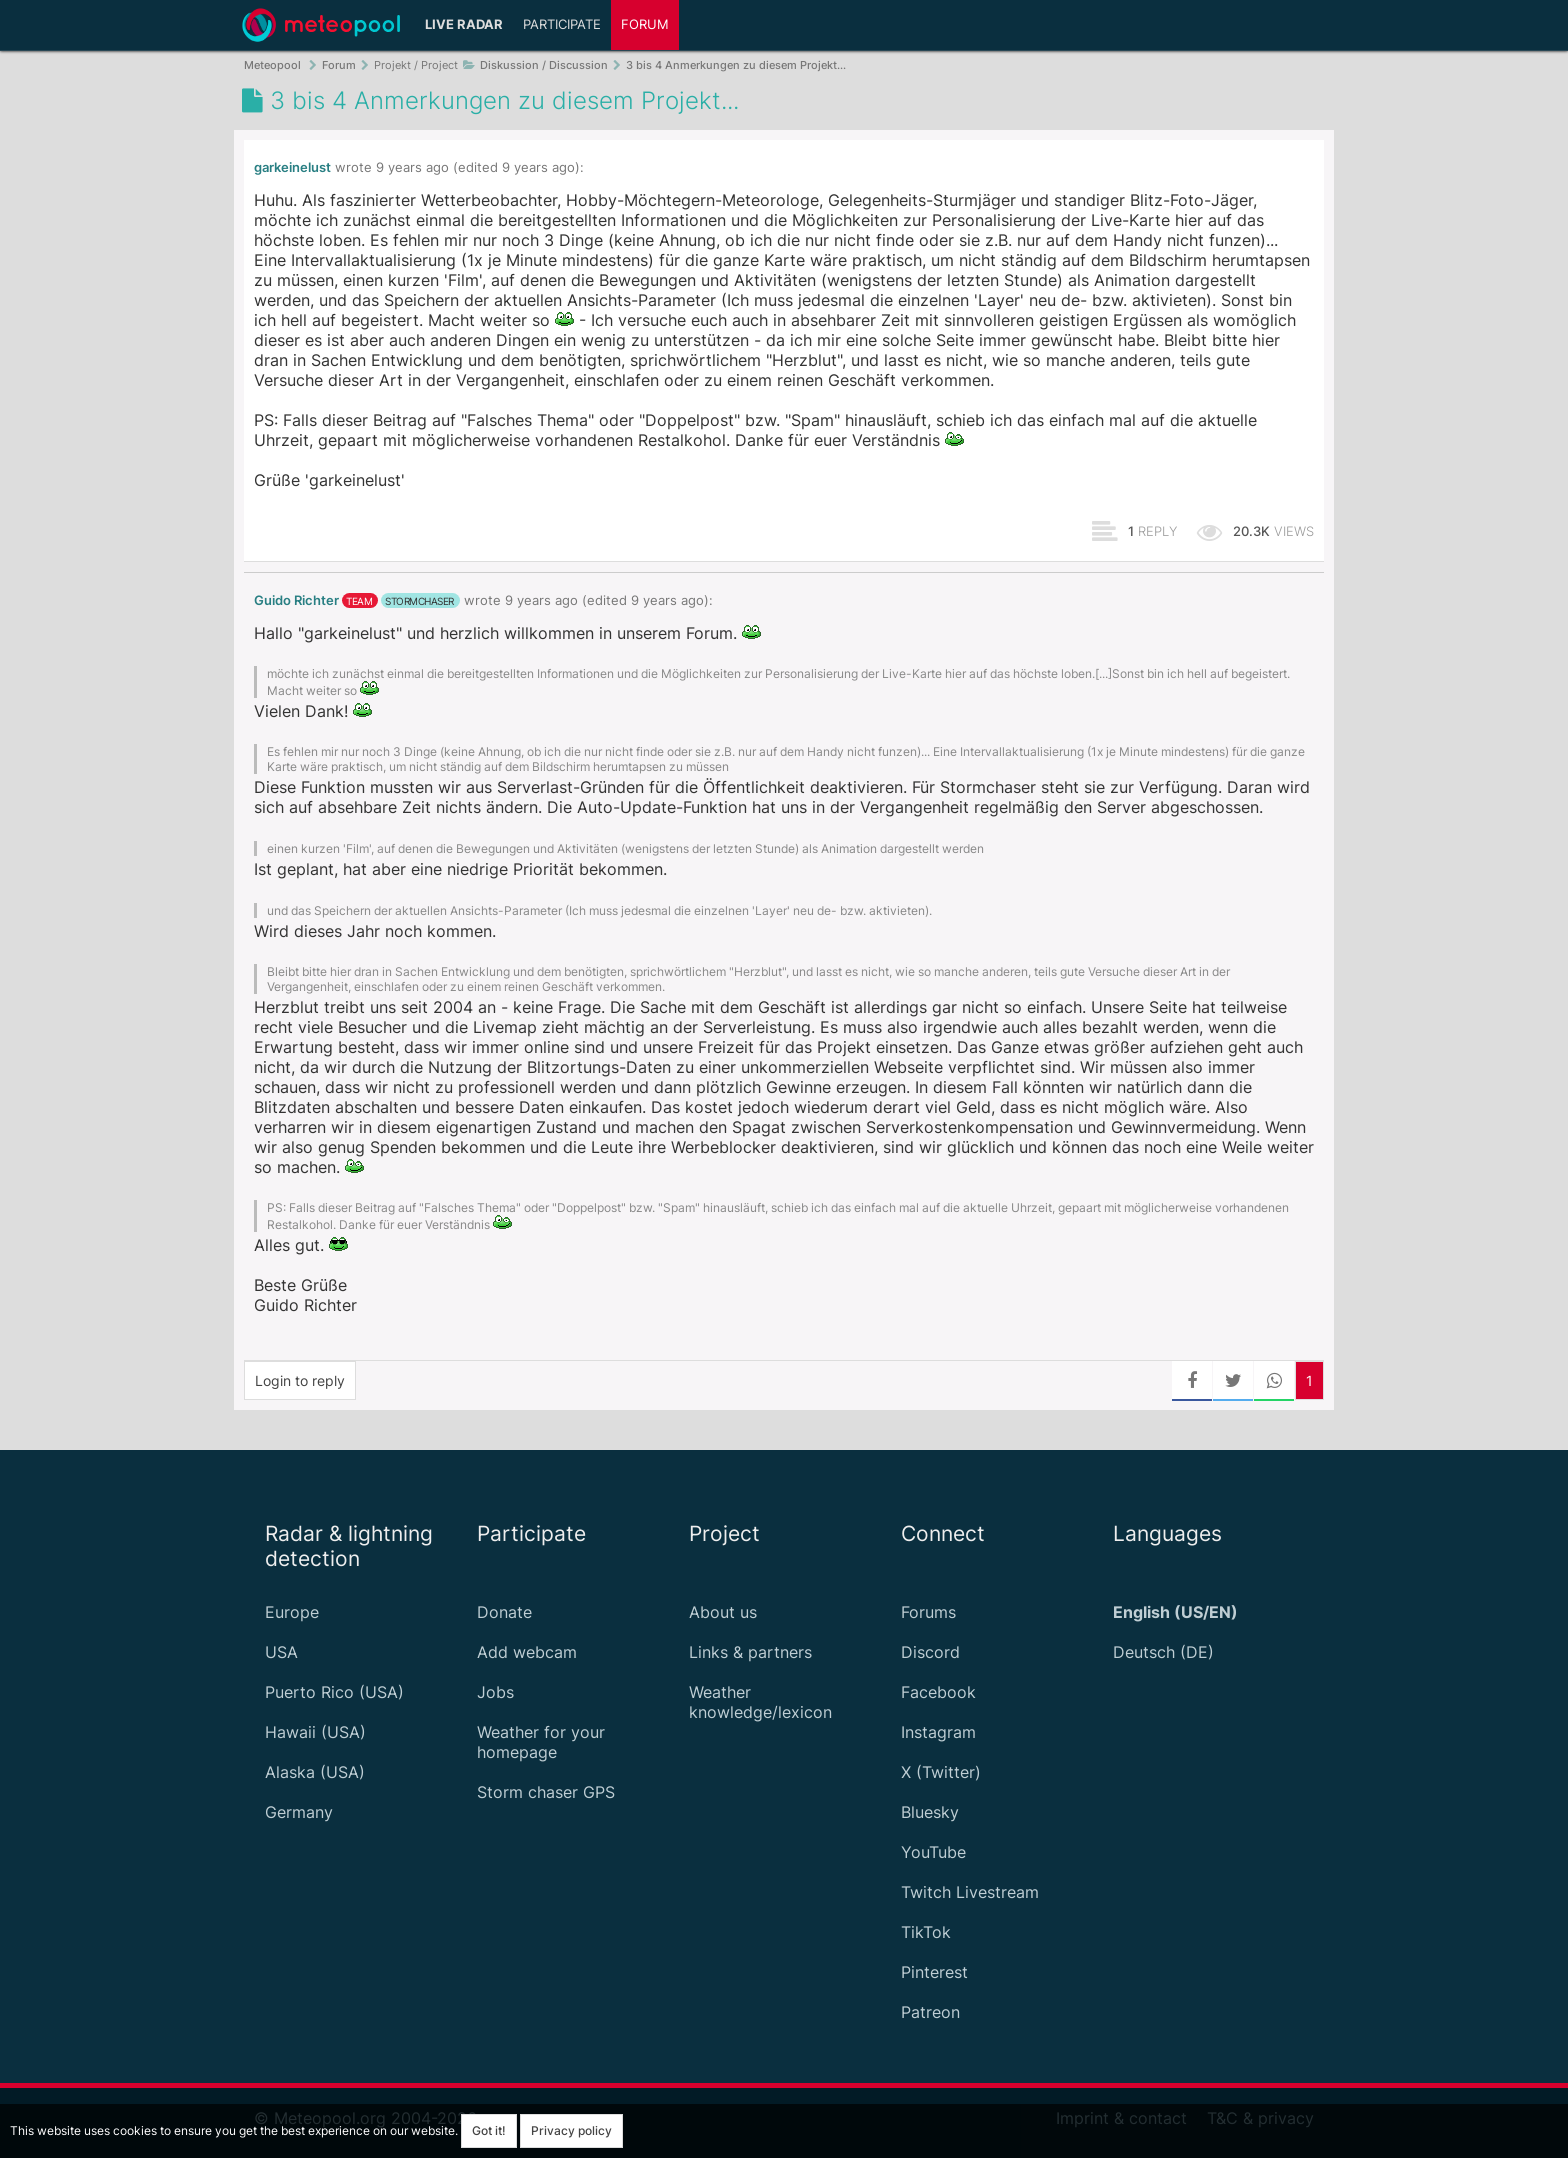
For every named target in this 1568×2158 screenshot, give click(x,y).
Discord (930, 1652)
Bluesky (930, 1812)
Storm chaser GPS (546, 1792)
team (359, 601)
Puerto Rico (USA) (334, 1692)
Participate (562, 24)
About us (723, 1612)
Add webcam (527, 1652)
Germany (299, 1812)
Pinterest (934, 1972)
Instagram (938, 1732)
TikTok (926, 1932)
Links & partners (750, 1652)
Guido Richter (296, 600)
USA (281, 1652)
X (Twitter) (941, 1772)
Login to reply (300, 1380)
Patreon (930, 2012)
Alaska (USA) (315, 1772)
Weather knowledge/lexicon (760, 1702)
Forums (928, 1612)
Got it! (489, 2130)
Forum (645, 24)
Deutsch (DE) (1163, 1652)
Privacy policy (571, 2130)
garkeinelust (292, 167)
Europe (292, 1612)
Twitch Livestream (970, 1892)
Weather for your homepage (541, 1742)
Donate (504, 1612)
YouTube (933, 1852)
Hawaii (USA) (315, 1732)
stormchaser (419, 601)
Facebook (938, 1692)
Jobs (495, 1692)
